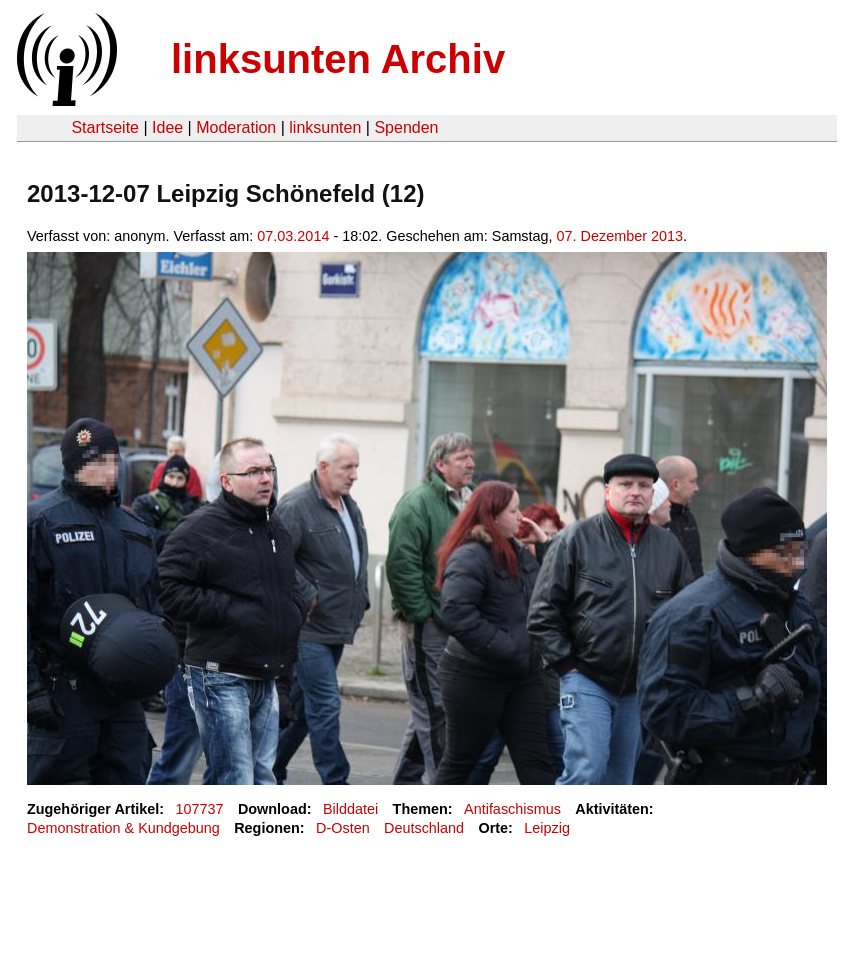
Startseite (105, 127)
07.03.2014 (293, 236)
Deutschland (424, 828)
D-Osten (343, 828)
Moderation (236, 127)
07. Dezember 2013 (620, 236)
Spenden (406, 127)
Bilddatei (350, 809)
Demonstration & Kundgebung (123, 828)
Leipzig (547, 828)
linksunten (325, 127)
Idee (167, 127)
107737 (200, 809)
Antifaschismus (512, 809)
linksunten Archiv (338, 59)
